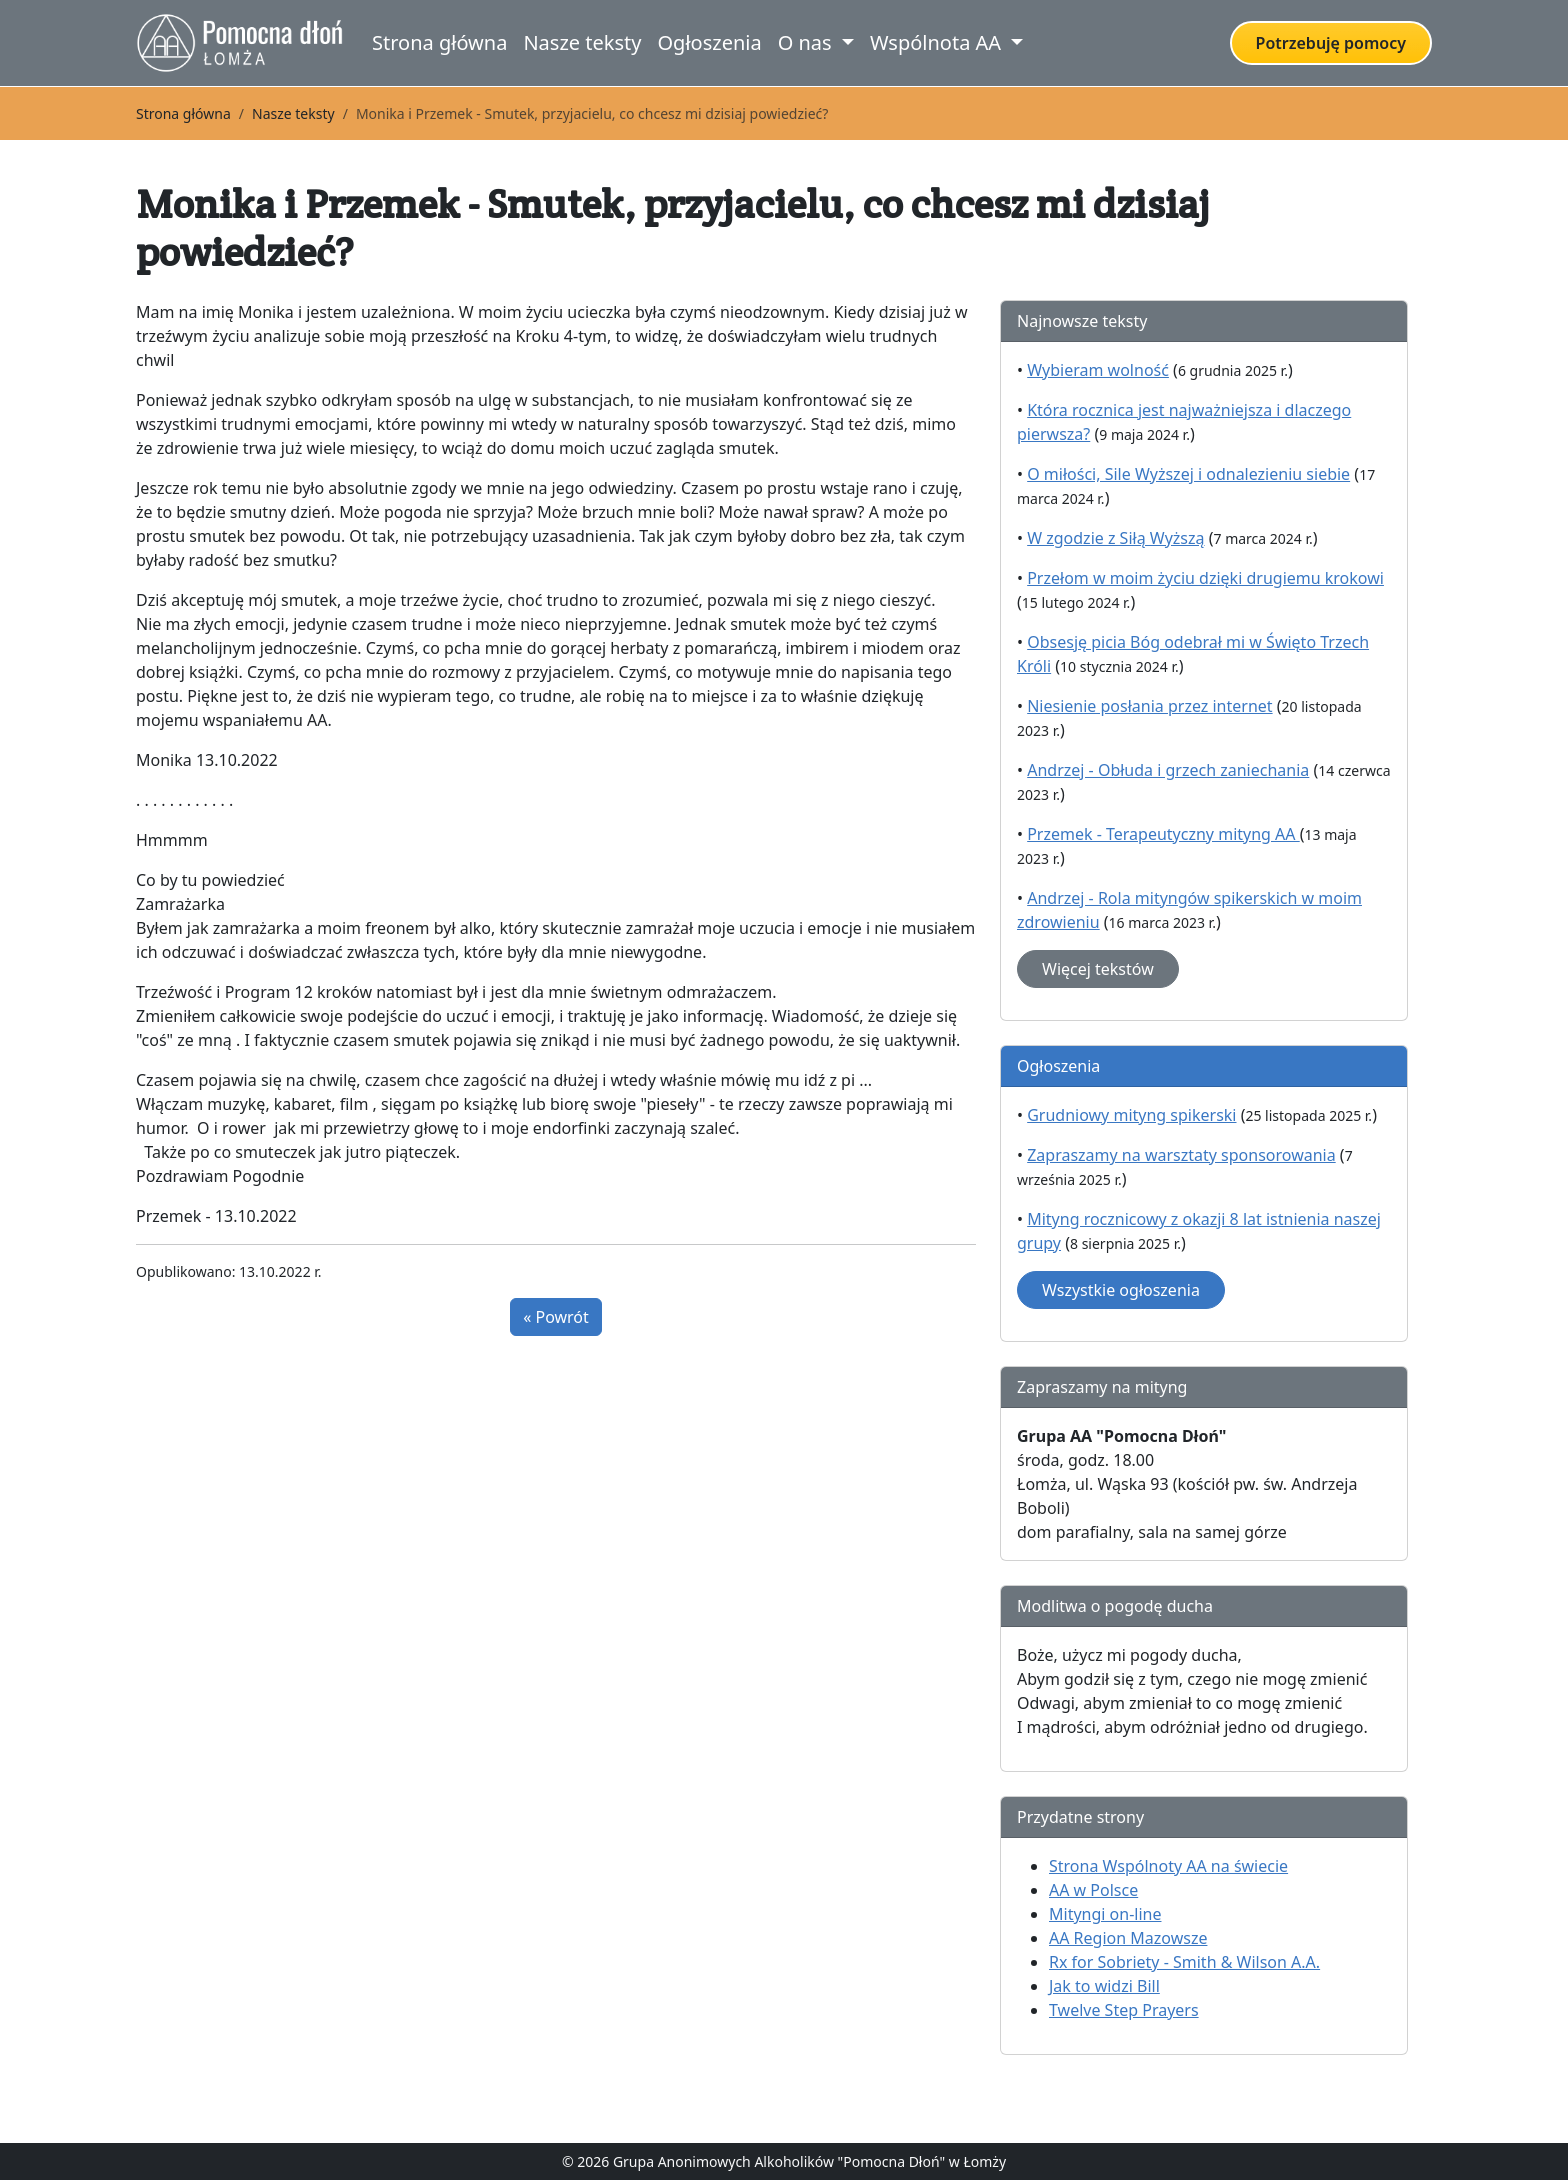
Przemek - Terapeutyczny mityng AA (1163, 834)
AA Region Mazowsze (1128, 1938)
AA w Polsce (1093, 1890)
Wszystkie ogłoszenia (1121, 1290)
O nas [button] (807, 42)
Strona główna (439, 42)
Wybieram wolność (1098, 370)
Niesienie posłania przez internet (1149, 706)
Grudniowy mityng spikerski (1131, 1115)
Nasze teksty (582, 42)
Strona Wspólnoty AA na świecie (1168, 1866)
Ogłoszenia (709, 42)
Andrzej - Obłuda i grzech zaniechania (1168, 770)
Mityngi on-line (1105, 1914)
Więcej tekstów (1098, 969)
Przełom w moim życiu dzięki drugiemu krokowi (1205, 578)
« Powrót (556, 1317)
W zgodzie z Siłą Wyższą (1115, 538)
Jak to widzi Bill (1104, 1986)
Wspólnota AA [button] (938, 42)
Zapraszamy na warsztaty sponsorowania (1181, 1155)
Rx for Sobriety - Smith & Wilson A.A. (1184, 1962)
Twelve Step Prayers (1124, 2010)
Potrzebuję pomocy (1331, 43)
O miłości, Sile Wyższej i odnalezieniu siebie (1188, 474)
